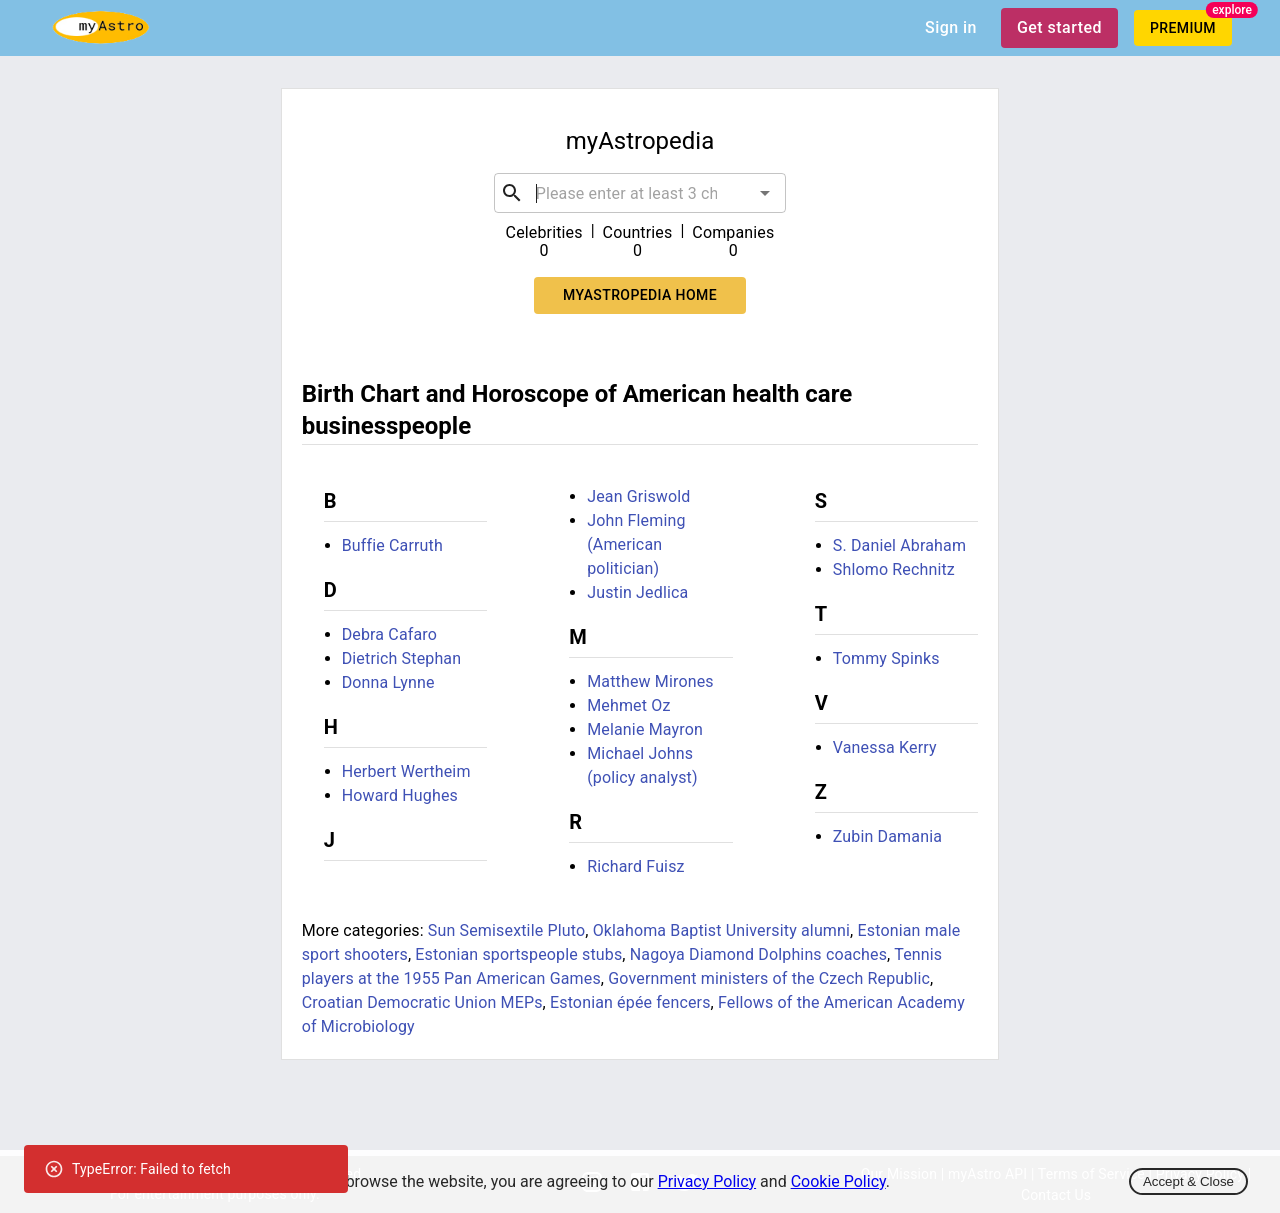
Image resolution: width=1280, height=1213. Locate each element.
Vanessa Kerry (885, 747)
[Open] (765, 193)
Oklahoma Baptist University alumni (721, 930)
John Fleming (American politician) (636, 544)
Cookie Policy (838, 1181)
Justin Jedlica (637, 592)
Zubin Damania (887, 836)
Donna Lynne (388, 682)
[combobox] (640, 193)
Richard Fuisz (635, 866)
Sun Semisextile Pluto (506, 930)
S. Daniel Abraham (899, 545)
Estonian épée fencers (630, 1002)
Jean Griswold (638, 496)
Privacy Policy (707, 1181)
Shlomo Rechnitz (894, 569)
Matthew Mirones (650, 681)
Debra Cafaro (389, 634)
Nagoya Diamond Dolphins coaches (758, 954)
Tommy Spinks (886, 658)
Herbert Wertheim (406, 771)
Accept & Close (1188, 1181)
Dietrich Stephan (402, 658)
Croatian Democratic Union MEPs (422, 1002)
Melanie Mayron (645, 729)
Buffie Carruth (392, 545)
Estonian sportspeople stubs (518, 954)
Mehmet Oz (628, 705)
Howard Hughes (400, 795)
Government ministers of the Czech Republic (769, 978)
